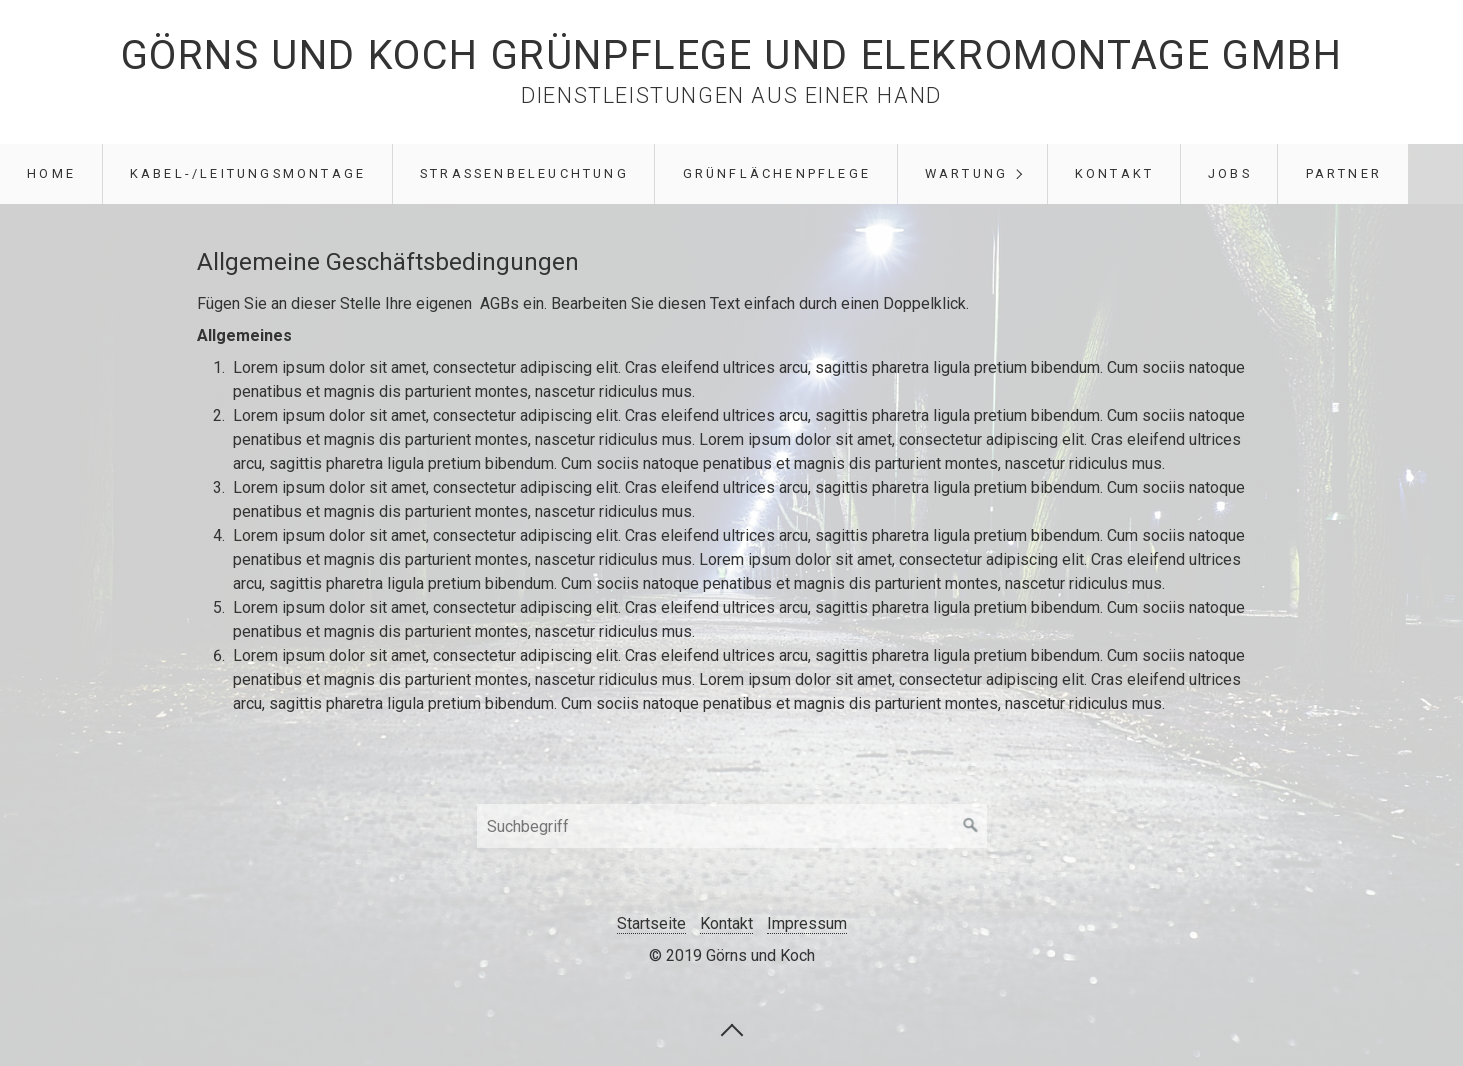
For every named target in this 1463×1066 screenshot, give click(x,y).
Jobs (1230, 173)
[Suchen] (971, 826)
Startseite (651, 923)
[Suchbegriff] (732, 826)
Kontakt (1114, 173)
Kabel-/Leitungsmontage (248, 173)
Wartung (966, 173)
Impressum (807, 923)
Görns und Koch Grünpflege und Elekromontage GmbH (732, 55)
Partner (1344, 173)
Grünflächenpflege (777, 173)
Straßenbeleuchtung (524, 173)
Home (51, 173)
